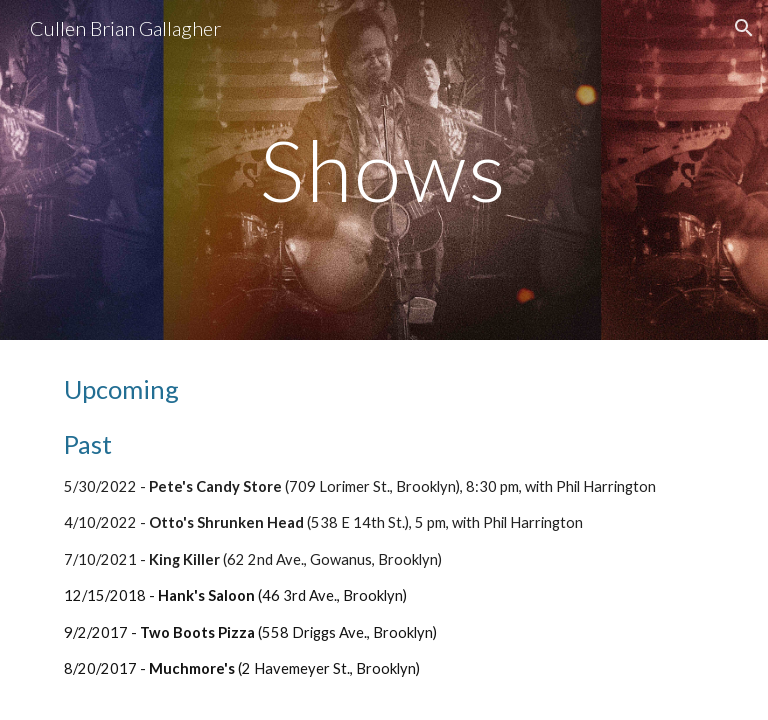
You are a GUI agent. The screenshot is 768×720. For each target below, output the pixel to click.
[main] (383, 169)
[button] (744, 28)
